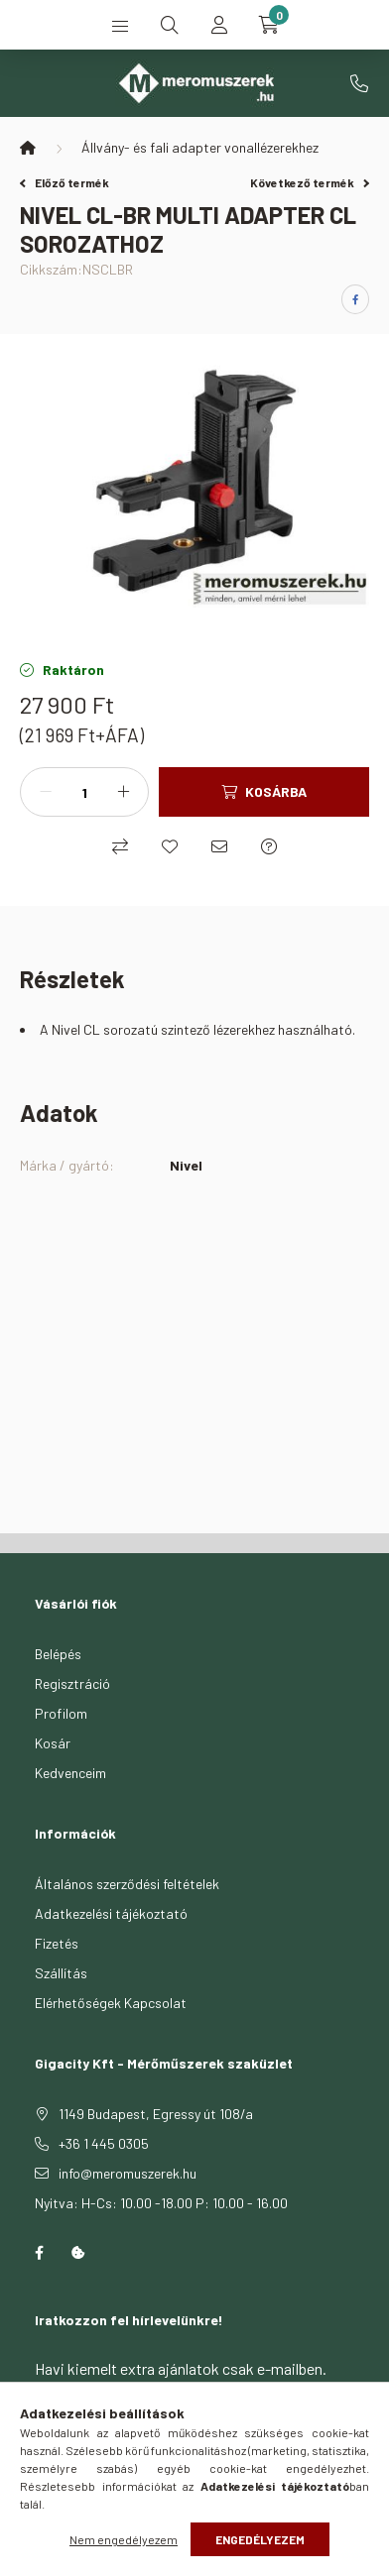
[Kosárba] (264, 792)
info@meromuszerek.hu (127, 2173)
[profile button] (219, 25)
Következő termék (309, 182)
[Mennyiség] (84, 792)
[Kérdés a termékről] (269, 846)
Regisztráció (72, 1683)
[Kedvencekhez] (170, 846)
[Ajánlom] (219, 846)
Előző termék (64, 182)
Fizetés (56, 1943)
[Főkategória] (28, 148)
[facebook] (355, 299)
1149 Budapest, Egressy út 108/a (156, 2113)
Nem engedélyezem (123, 2539)
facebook (39, 2253)
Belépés (58, 1653)
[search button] (170, 25)
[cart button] (269, 25)
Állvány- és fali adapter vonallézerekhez (200, 147)
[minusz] (46, 792)
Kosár (52, 1743)
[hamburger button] (120, 25)
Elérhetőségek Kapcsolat (111, 2002)
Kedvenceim (70, 1772)
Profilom (61, 1713)
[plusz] (123, 792)
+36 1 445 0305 (359, 83)
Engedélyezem (260, 2539)
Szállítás (61, 1972)
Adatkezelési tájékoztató (111, 1913)
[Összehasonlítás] (120, 846)
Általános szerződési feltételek (127, 1883)
